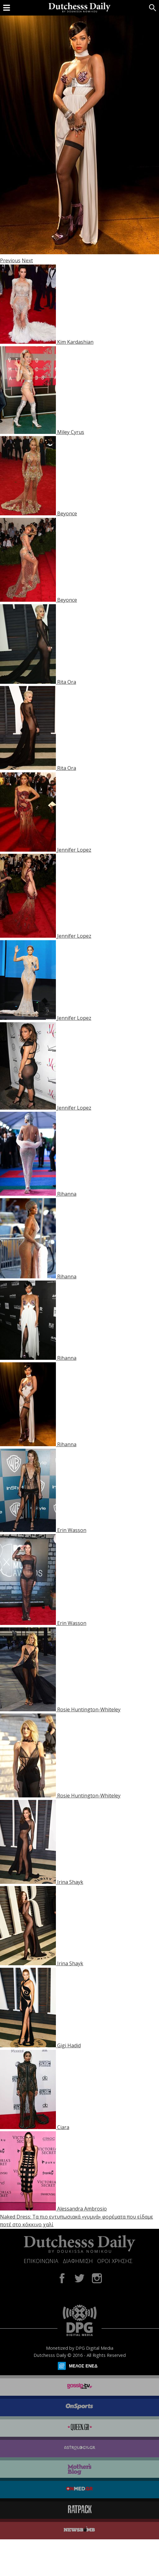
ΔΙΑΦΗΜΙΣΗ (78, 2261)
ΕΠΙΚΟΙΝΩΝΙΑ (41, 2261)
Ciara (63, 2127)
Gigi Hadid (69, 2045)
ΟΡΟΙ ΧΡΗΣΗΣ (114, 2261)
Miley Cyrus (70, 432)
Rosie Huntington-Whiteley (88, 1709)
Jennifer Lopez (74, 849)
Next (27, 260)
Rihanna (66, 1193)
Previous (10, 260)
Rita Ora (66, 681)
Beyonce (67, 513)
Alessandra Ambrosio (82, 2208)
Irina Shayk (70, 1882)
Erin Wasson (71, 1530)
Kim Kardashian (75, 341)
